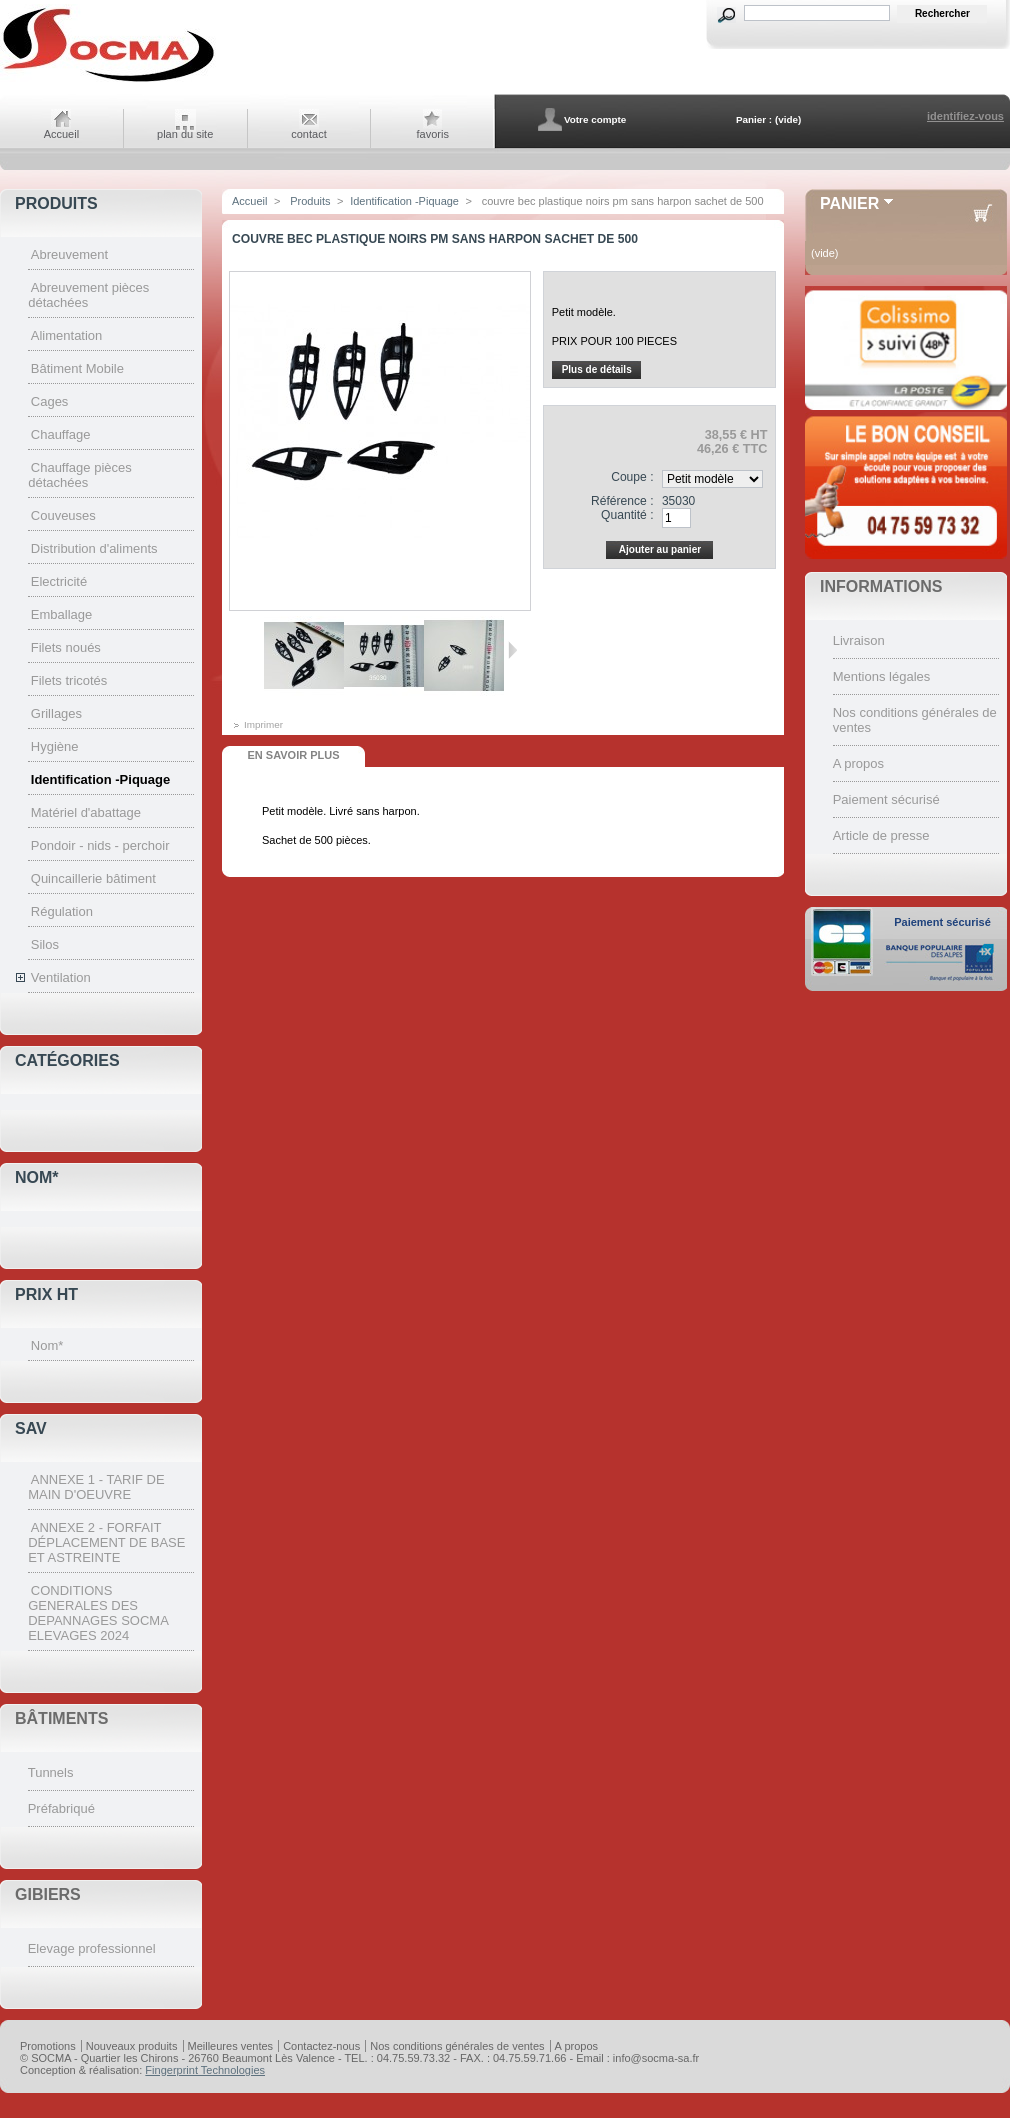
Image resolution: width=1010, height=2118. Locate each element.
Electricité (59, 581)
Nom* (37, 1177)
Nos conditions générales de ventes (457, 2046)
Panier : (754, 119)
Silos (45, 944)
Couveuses (63, 515)
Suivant (512, 650)
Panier (849, 203)
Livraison (859, 640)
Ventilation (61, 977)
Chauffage (61, 434)
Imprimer (263, 724)
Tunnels (51, 1772)
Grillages (56, 713)
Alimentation (67, 335)
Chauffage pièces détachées (80, 475)
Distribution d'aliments (94, 548)
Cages (50, 401)
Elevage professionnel (92, 1948)
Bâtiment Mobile (77, 368)
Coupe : (632, 477)
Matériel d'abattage (86, 812)
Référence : (622, 501)
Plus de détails (597, 369)
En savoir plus (293, 755)
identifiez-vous (965, 116)
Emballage (61, 614)
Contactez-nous (321, 2046)
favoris (433, 134)
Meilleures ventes (231, 2046)
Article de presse (881, 835)
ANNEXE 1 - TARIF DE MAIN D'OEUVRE (96, 1487)
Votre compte (595, 119)
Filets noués (66, 647)
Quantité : (627, 515)
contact (308, 134)
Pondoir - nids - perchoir (100, 845)
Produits (56, 203)
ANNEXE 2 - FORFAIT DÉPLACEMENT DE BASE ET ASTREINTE (106, 1542)
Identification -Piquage (100, 779)
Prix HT (46, 1294)
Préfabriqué (61, 1808)
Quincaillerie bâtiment (93, 878)
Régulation (62, 911)
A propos (858, 763)
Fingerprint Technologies (205, 2070)
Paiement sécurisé (886, 799)
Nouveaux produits (132, 2046)
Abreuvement (69, 254)
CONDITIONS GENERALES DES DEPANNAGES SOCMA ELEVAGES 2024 (98, 1613)
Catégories (67, 1060)
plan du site (185, 134)
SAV (31, 1428)
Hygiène (55, 746)
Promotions (48, 2046)
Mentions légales (882, 676)
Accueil (61, 134)
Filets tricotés (69, 680)
